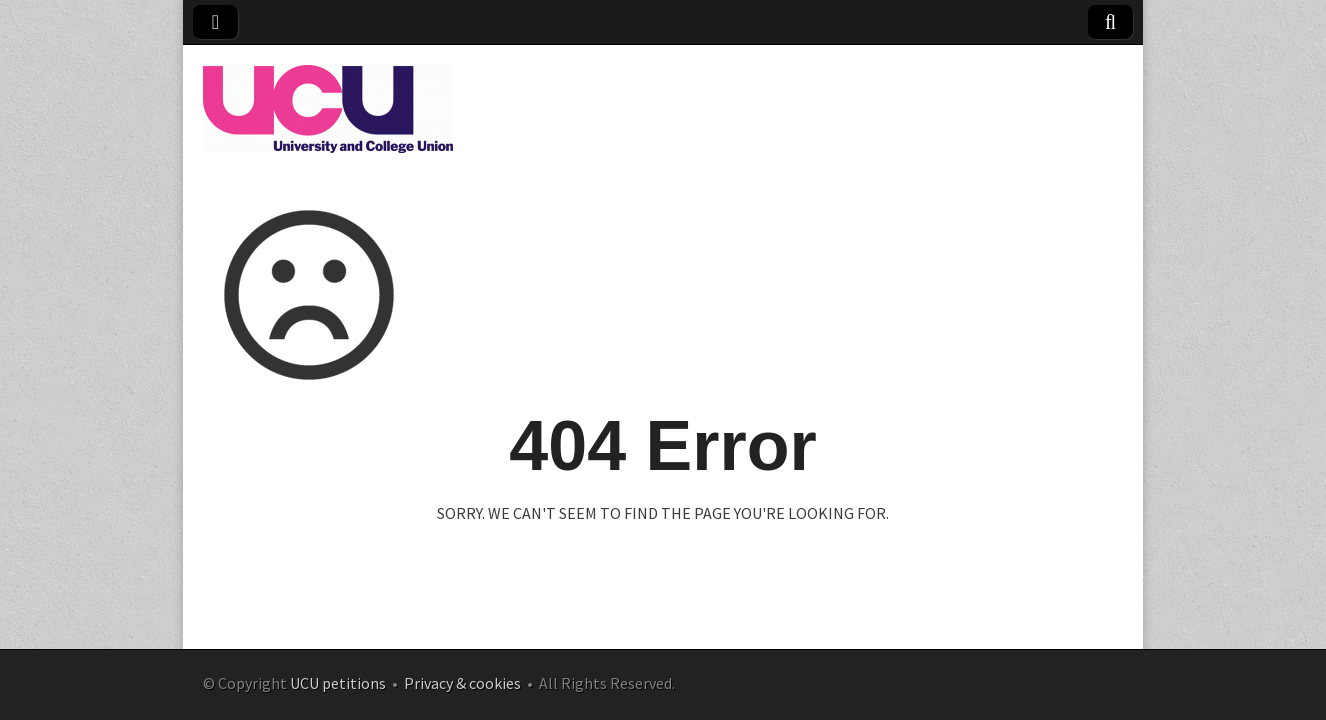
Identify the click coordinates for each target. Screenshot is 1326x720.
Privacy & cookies (462, 683)
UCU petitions (338, 683)
